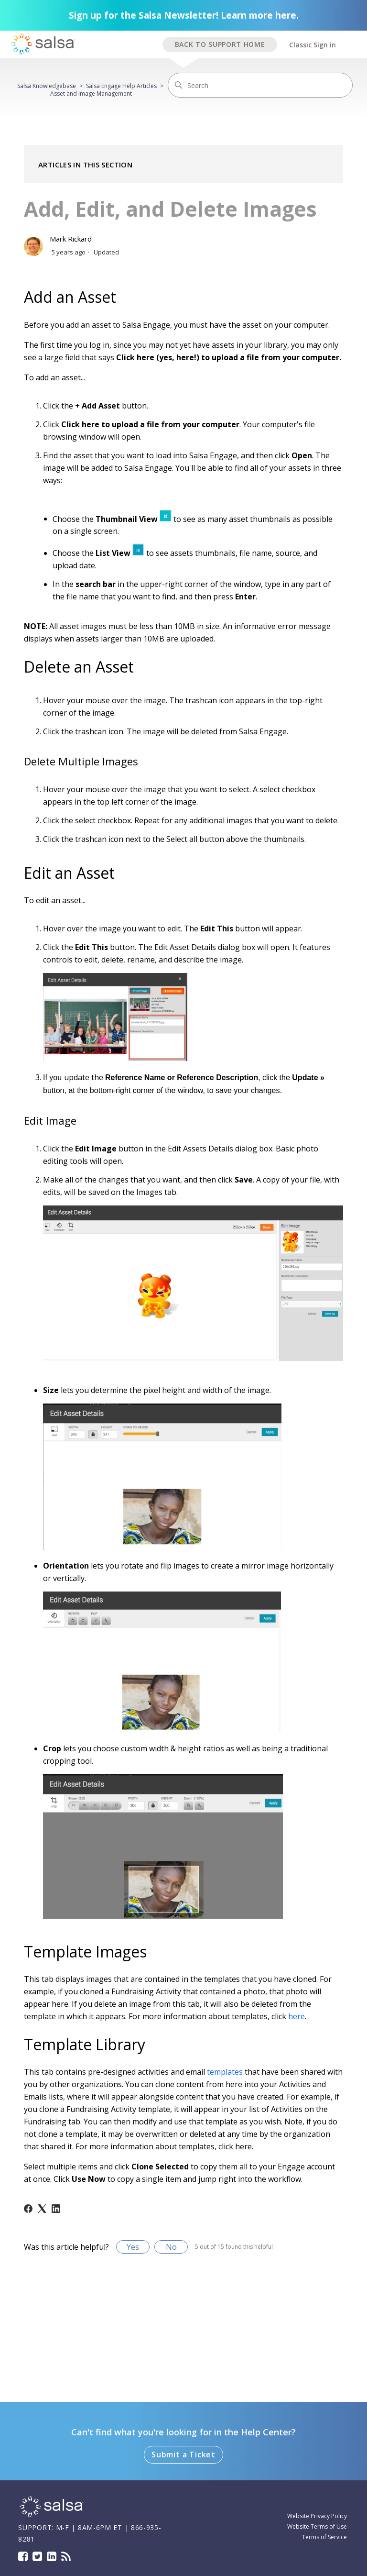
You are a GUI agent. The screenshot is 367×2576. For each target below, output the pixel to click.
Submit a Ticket (183, 2454)
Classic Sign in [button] (312, 44)
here (296, 2016)
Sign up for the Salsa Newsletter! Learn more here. (184, 15)
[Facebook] (28, 2208)
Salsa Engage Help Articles (121, 86)
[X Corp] (42, 2208)
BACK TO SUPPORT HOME (220, 44)
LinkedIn (51, 2556)
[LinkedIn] (56, 2208)
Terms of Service (324, 2537)
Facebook (23, 2556)
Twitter (37, 2556)
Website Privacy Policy (317, 2516)
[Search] (260, 85)
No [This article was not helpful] (171, 2247)
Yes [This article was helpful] (133, 2247)
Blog (66, 2556)
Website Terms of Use (317, 2526)
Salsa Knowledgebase (46, 86)
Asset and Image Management (91, 93)
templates (225, 2072)
